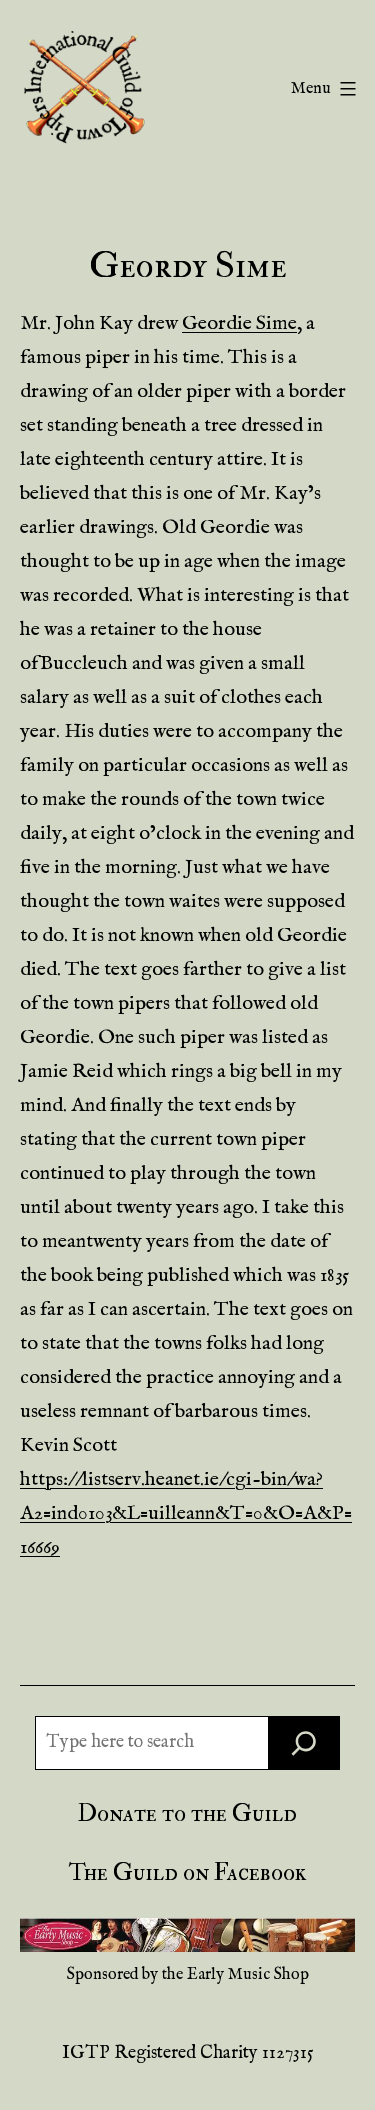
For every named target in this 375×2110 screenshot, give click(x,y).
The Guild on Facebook (187, 1872)
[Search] (304, 1743)
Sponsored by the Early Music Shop (188, 1975)
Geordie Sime (239, 323)
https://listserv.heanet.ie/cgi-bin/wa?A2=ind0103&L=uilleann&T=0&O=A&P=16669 (186, 1513)
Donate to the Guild (187, 1813)
